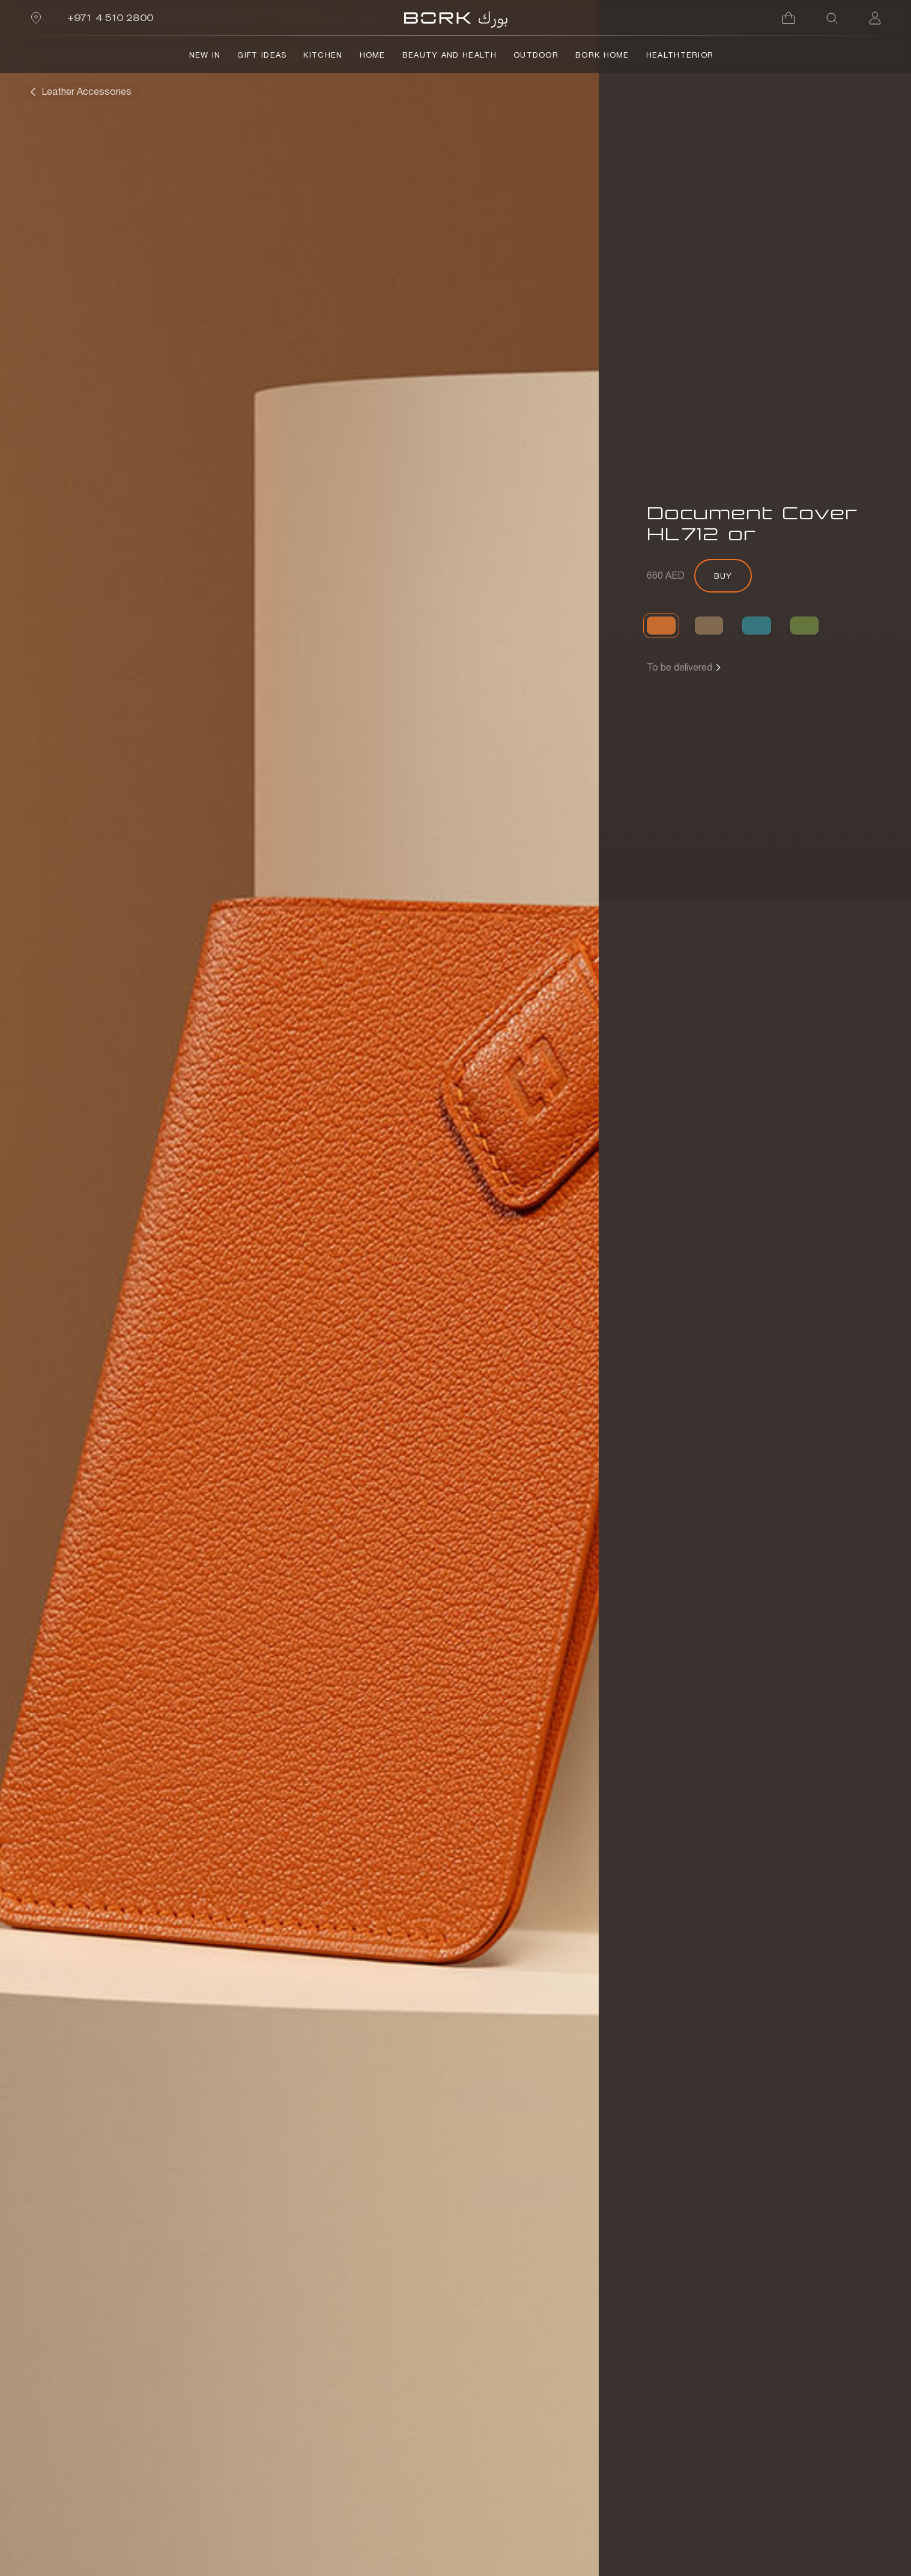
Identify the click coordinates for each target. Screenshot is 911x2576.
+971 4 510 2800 (110, 17)
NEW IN (205, 54)
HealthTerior (680, 54)
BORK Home (602, 54)
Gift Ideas (261, 54)
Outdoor (535, 54)
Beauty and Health (449, 54)
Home (373, 54)
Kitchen (322, 54)
